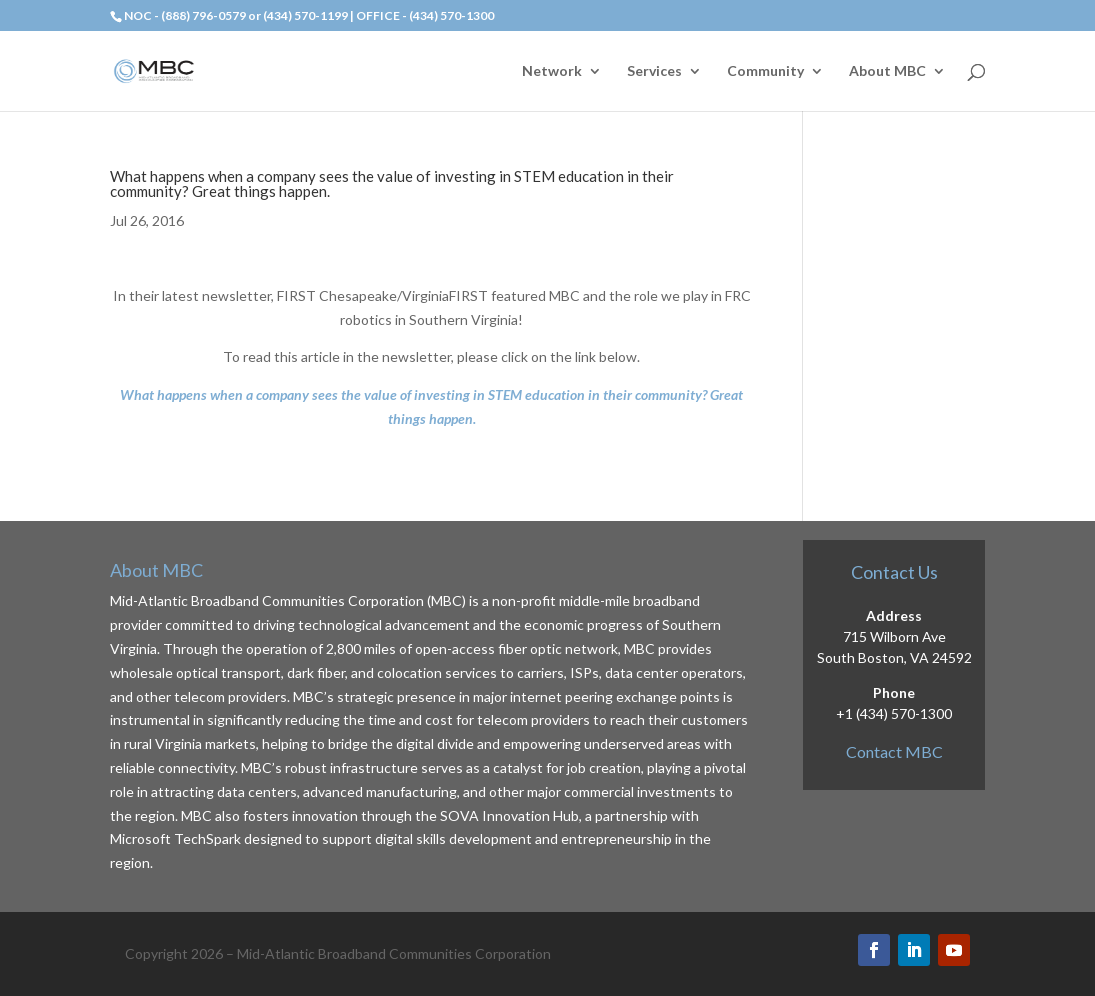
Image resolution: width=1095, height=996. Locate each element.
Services (654, 71)
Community (765, 71)
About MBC (887, 71)
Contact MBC (894, 751)
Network (552, 71)
